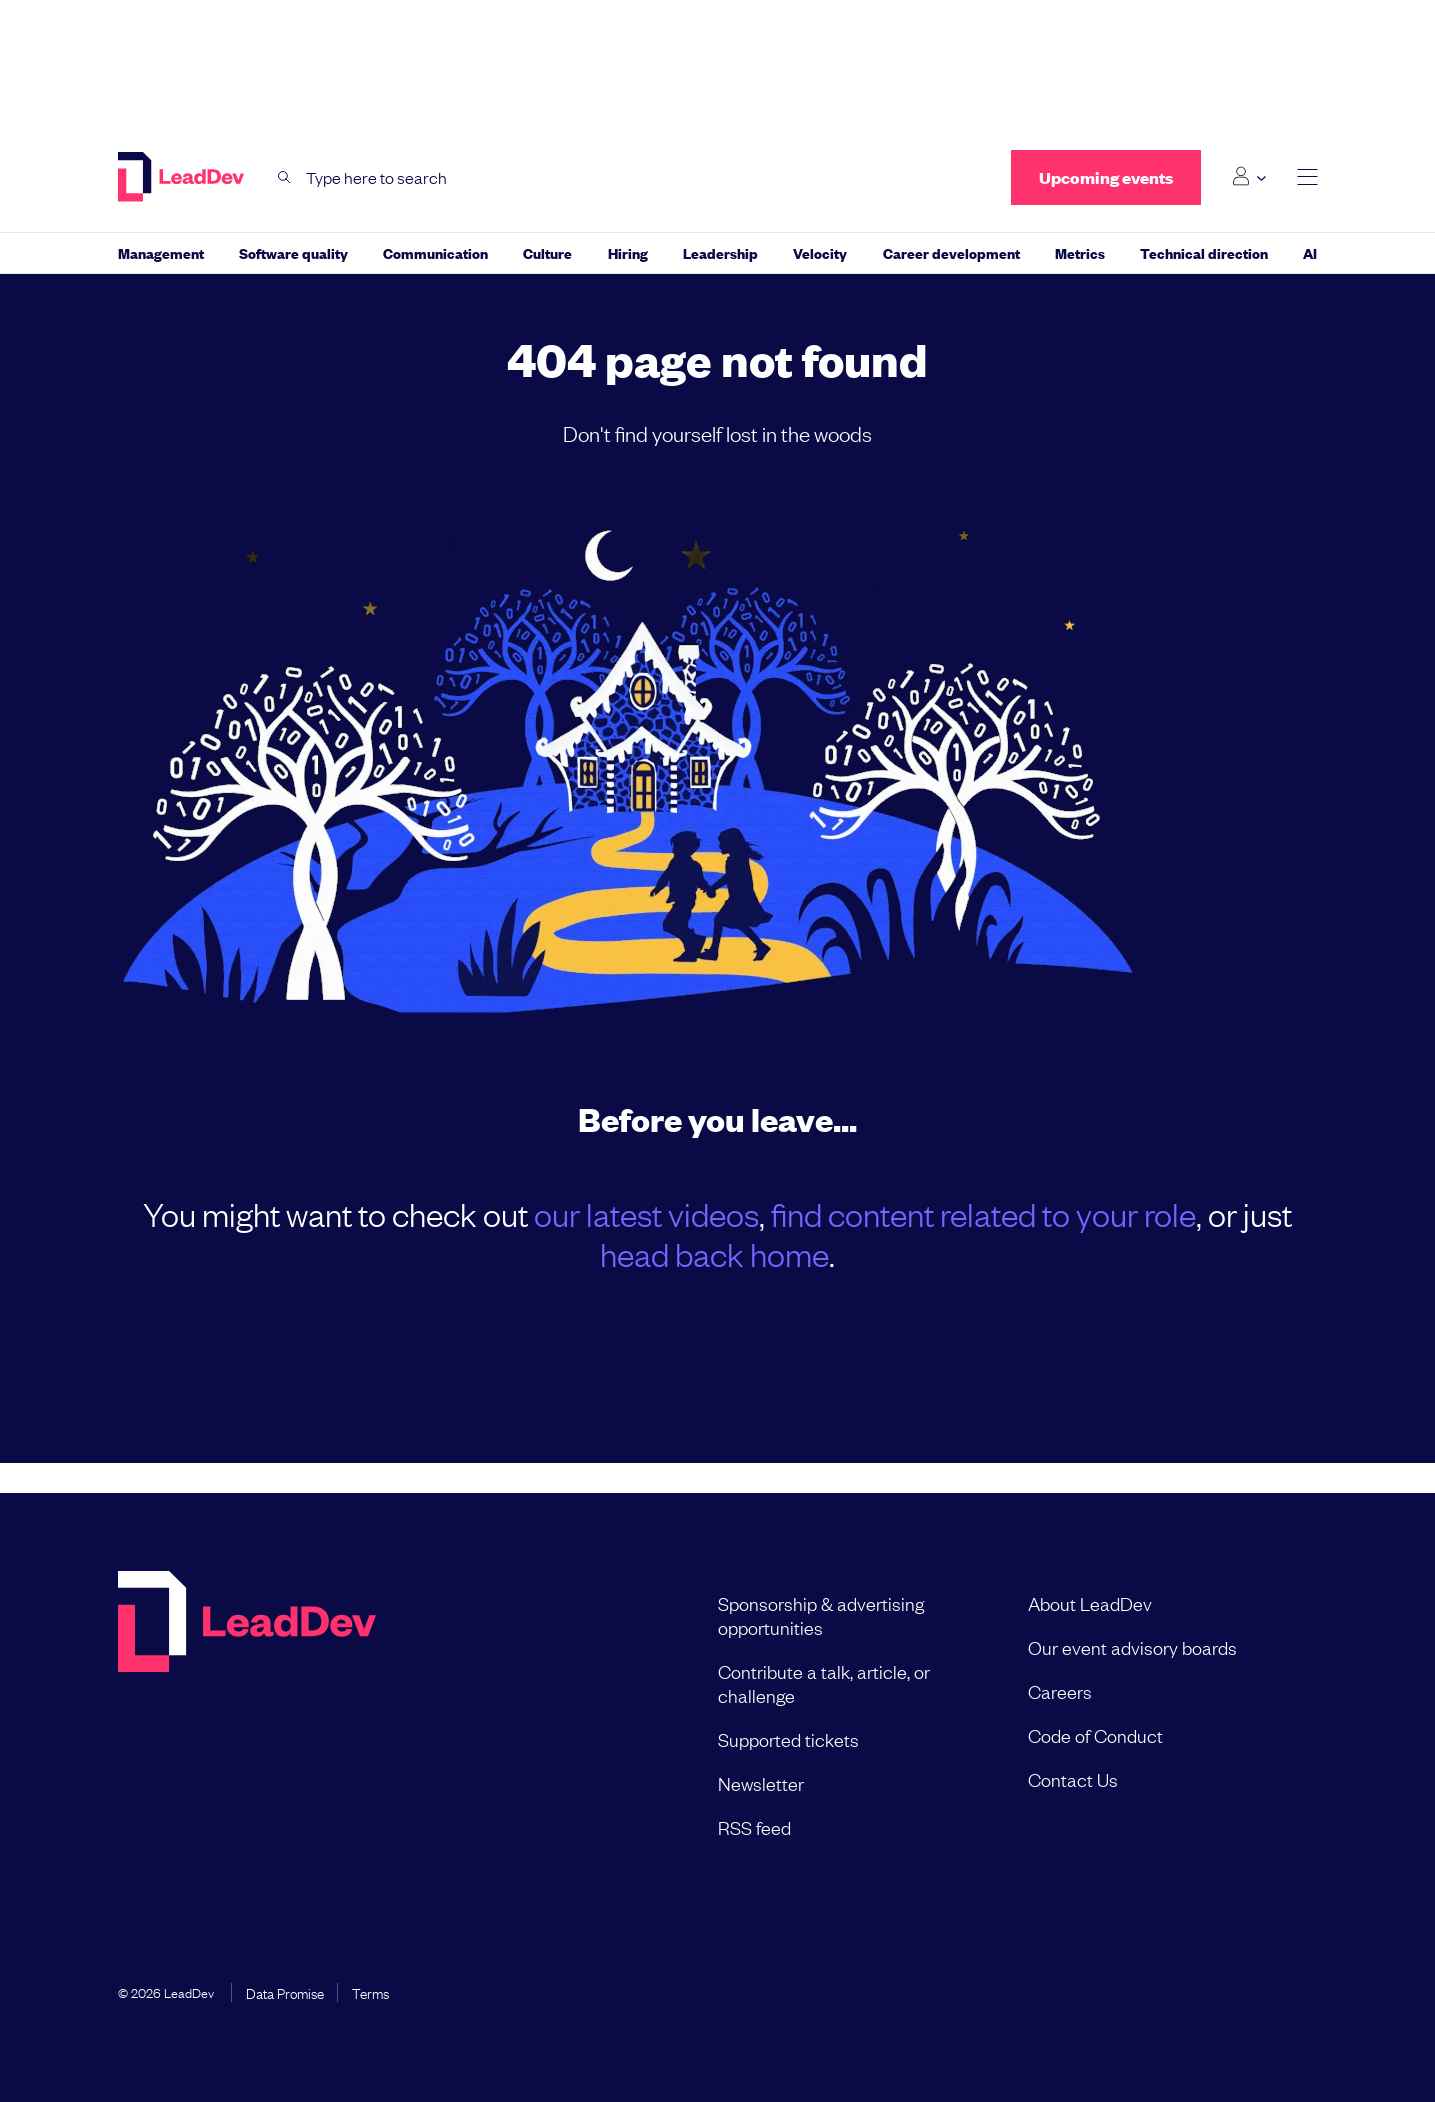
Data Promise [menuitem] (285, 1992)
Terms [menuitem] (370, 1992)
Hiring (628, 252)
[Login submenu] (1248, 177)
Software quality (293, 252)
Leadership (720, 252)
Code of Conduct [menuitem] (1095, 1735)
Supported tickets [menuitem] (788, 1739)
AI (1310, 252)
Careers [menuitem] (1060, 1691)
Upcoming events (1106, 177)
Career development (951, 252)
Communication (435, 252)
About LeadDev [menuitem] (1090, 1603)
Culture (547, 252)
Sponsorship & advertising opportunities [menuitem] (821, 1615)
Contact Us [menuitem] (1073, 1779)
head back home (714, 1253)
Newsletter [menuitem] (761, 1783)
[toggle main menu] (1307, 177)
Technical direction (1204, 252)
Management (161, 252)
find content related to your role (983, 1213)
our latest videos (646, 1213)
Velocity (820, 252)
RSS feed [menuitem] (754, 1827)
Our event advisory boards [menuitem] (1132, 1647)
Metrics (1080, 252)
